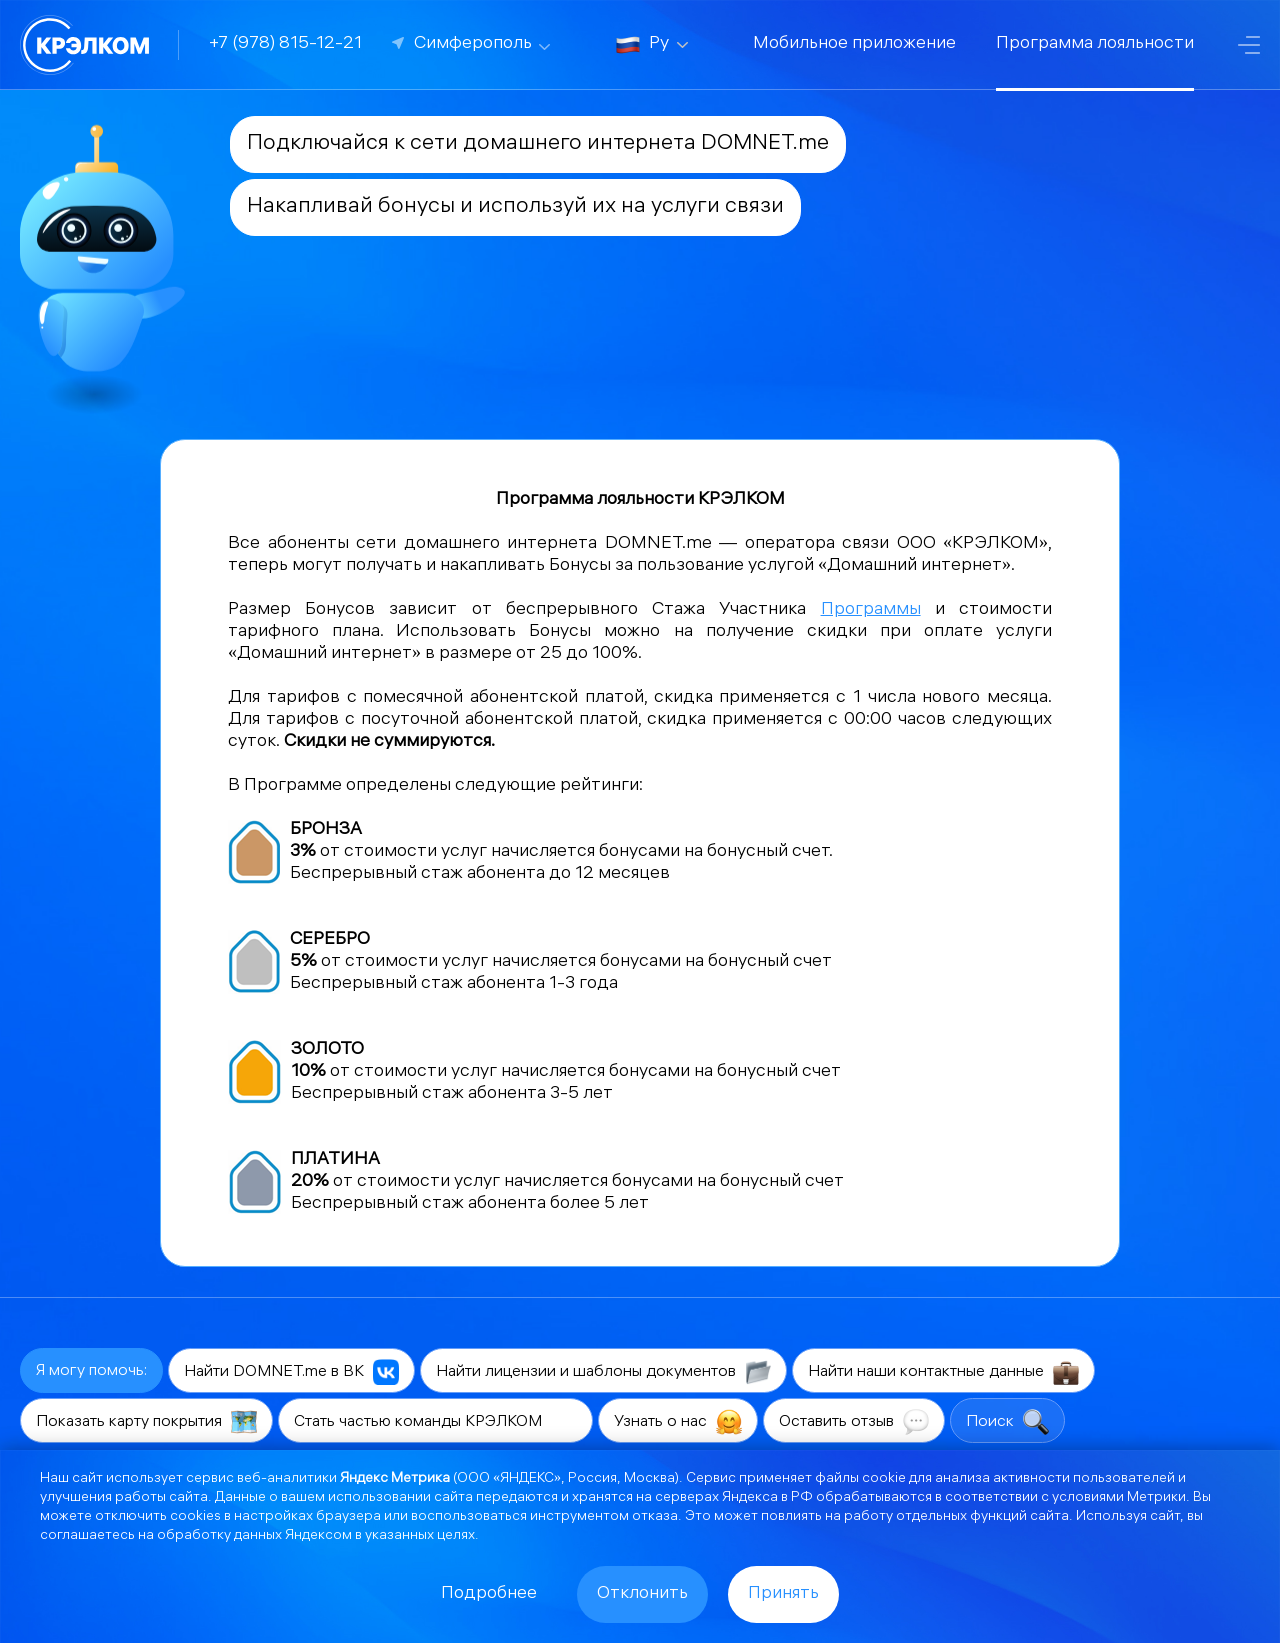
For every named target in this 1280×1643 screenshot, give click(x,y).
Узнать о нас (678, 1422)
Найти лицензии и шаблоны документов (603, 1372)
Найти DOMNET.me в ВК (291, 1372)
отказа (655, 1517)
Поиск (1007, 1422)
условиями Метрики (1119, 1498)
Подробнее (489, 1594)
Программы (871, 610)
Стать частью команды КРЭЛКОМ (435, 1422)
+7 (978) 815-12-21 (285, 44)
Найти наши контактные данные (943, 1372)
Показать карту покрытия (146, 1422)
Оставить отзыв (854, 1422)
